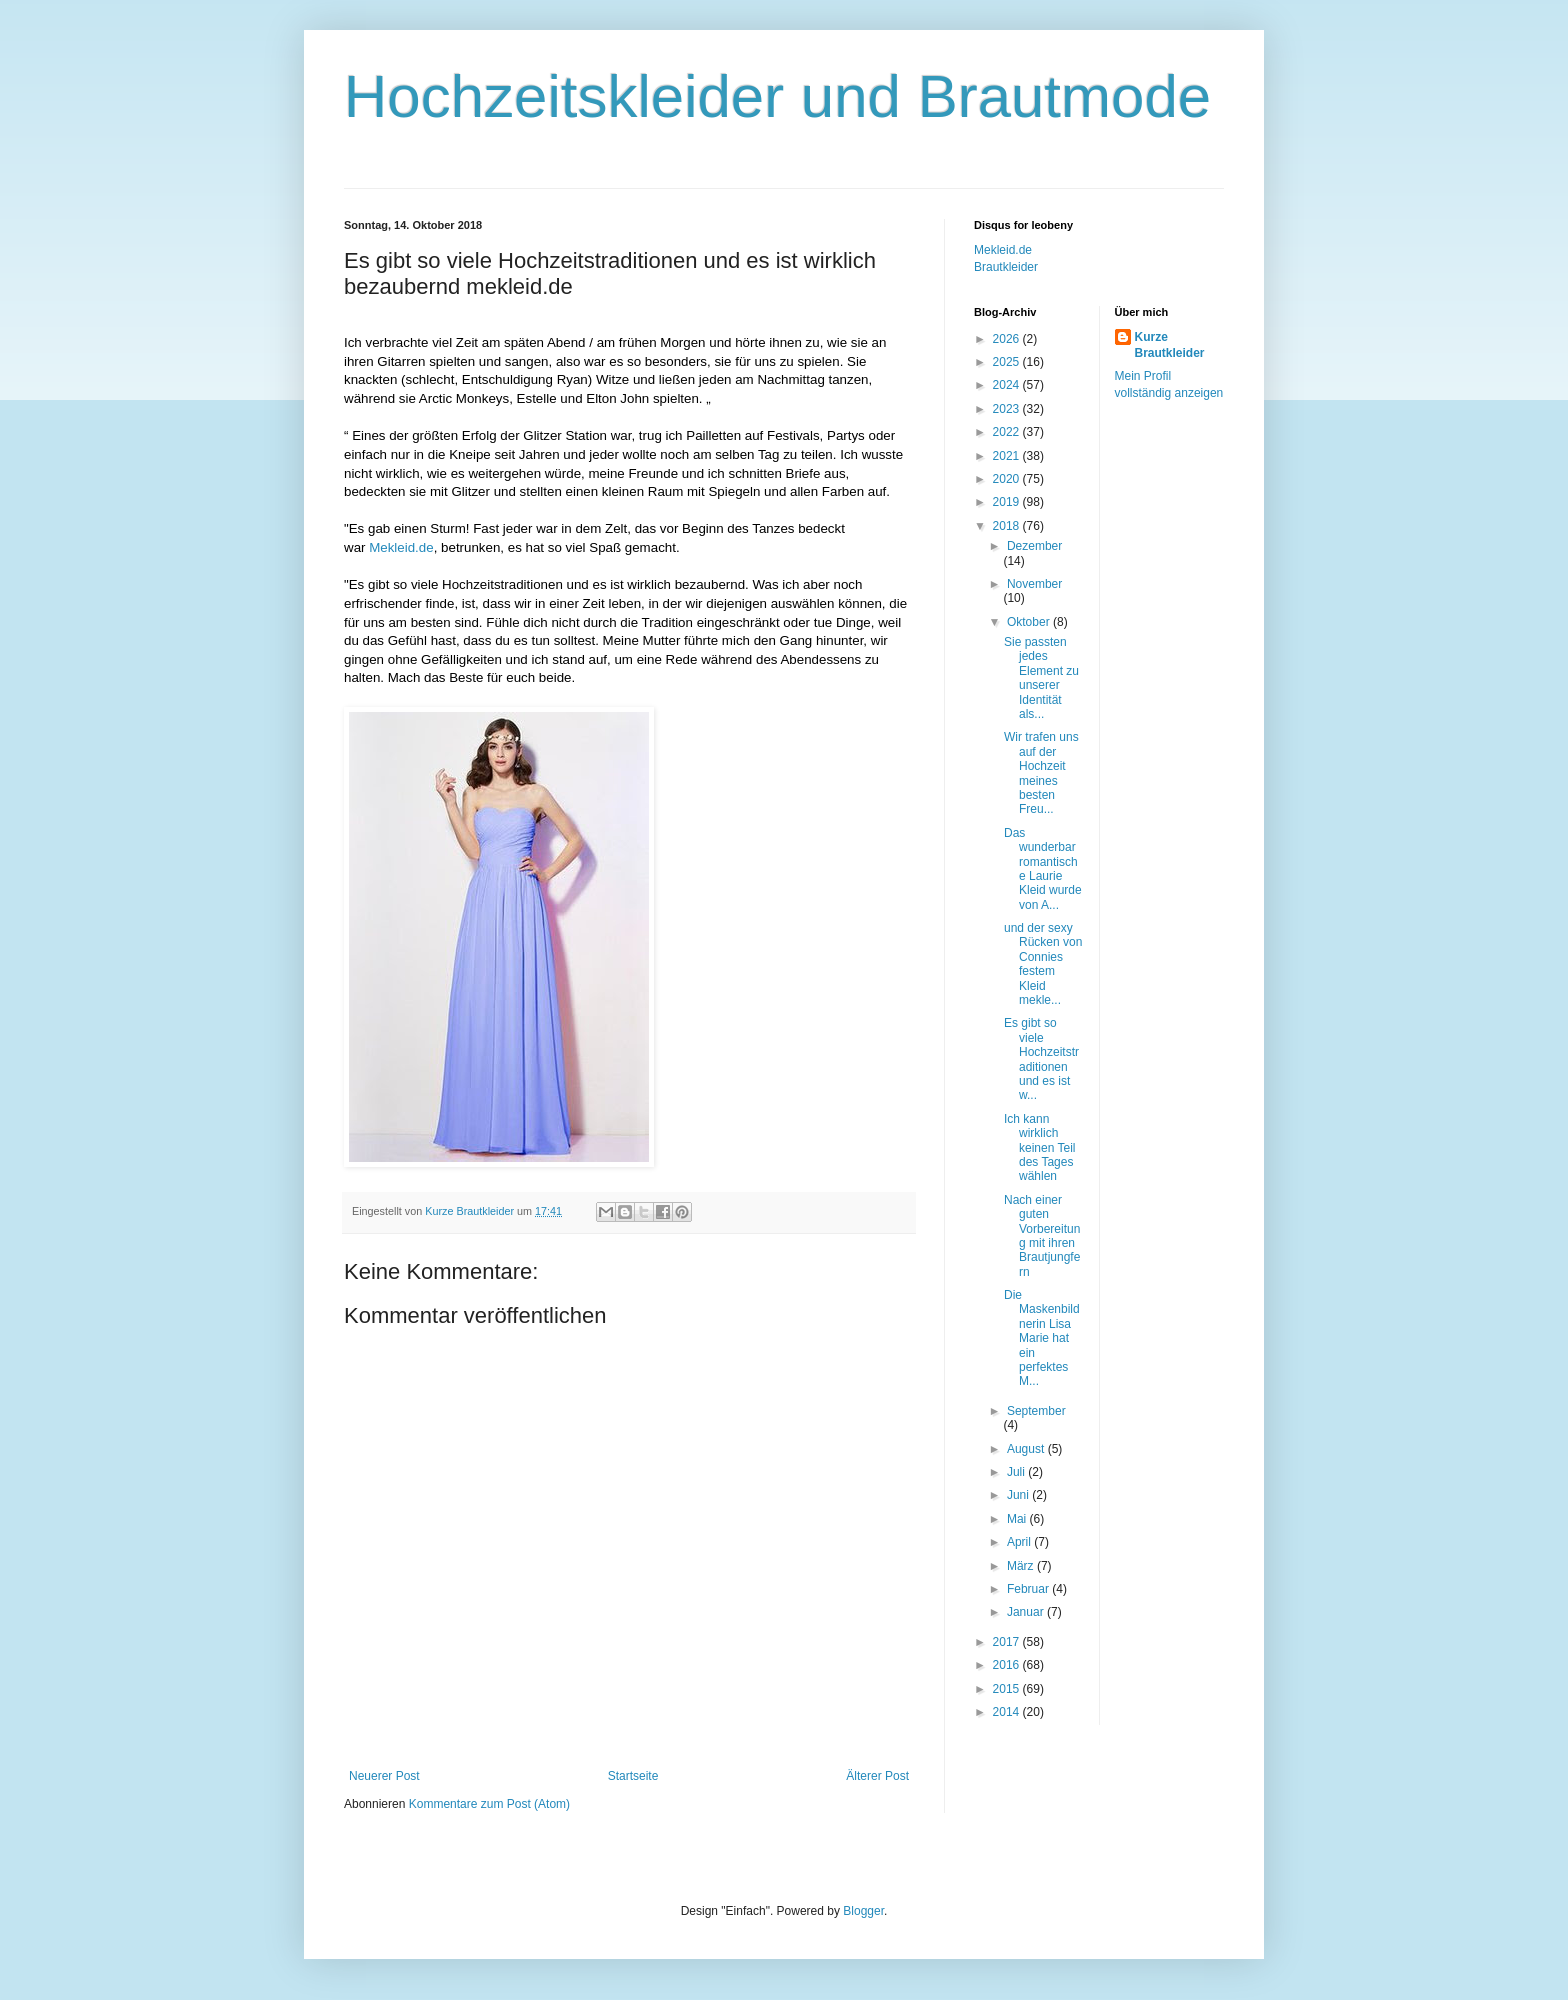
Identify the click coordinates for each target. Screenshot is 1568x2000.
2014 (1008, 1712)
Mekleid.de (401, 547)
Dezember (1034, 546)
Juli (1017, 1472)
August (1027, 1449)
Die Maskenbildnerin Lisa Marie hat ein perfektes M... (1042, 1338)
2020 (1008, 479)
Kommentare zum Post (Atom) (489, 1804)
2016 (1008, 1665)
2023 (1008, 409)
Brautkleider (1006, 267)
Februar (1029, 1589)
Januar (1027, 1612)
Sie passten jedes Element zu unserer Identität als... (1041, 678)
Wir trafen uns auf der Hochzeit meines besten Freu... (1041, 773)
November (1034, 584)
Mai (1018, 1519)
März (1022, 1566)
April (1020, 1542)
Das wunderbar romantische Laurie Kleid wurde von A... (1043, 869)
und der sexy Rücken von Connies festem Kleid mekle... (1043, 964)
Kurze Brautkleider (1170, 345)
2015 (1008, 1689)
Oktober (1030, 622)
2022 (1008, 432)
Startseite (633, 1776)
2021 (1008, 456)
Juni (1019, 1495)
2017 (1008, 1642)
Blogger (863, 1911)
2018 (1008, 526)
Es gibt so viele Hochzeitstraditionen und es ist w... (1041, 1059)
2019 (1008, 502)
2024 (1008, 385)
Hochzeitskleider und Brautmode (777, 96)
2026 (1008, 339)
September (1036, 1411)
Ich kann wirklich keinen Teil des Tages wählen (1039, 1148)
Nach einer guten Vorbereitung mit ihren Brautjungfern (1042, 1236)
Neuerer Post (384, 1776)
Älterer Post (877, 1776)
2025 (1008, 362)
